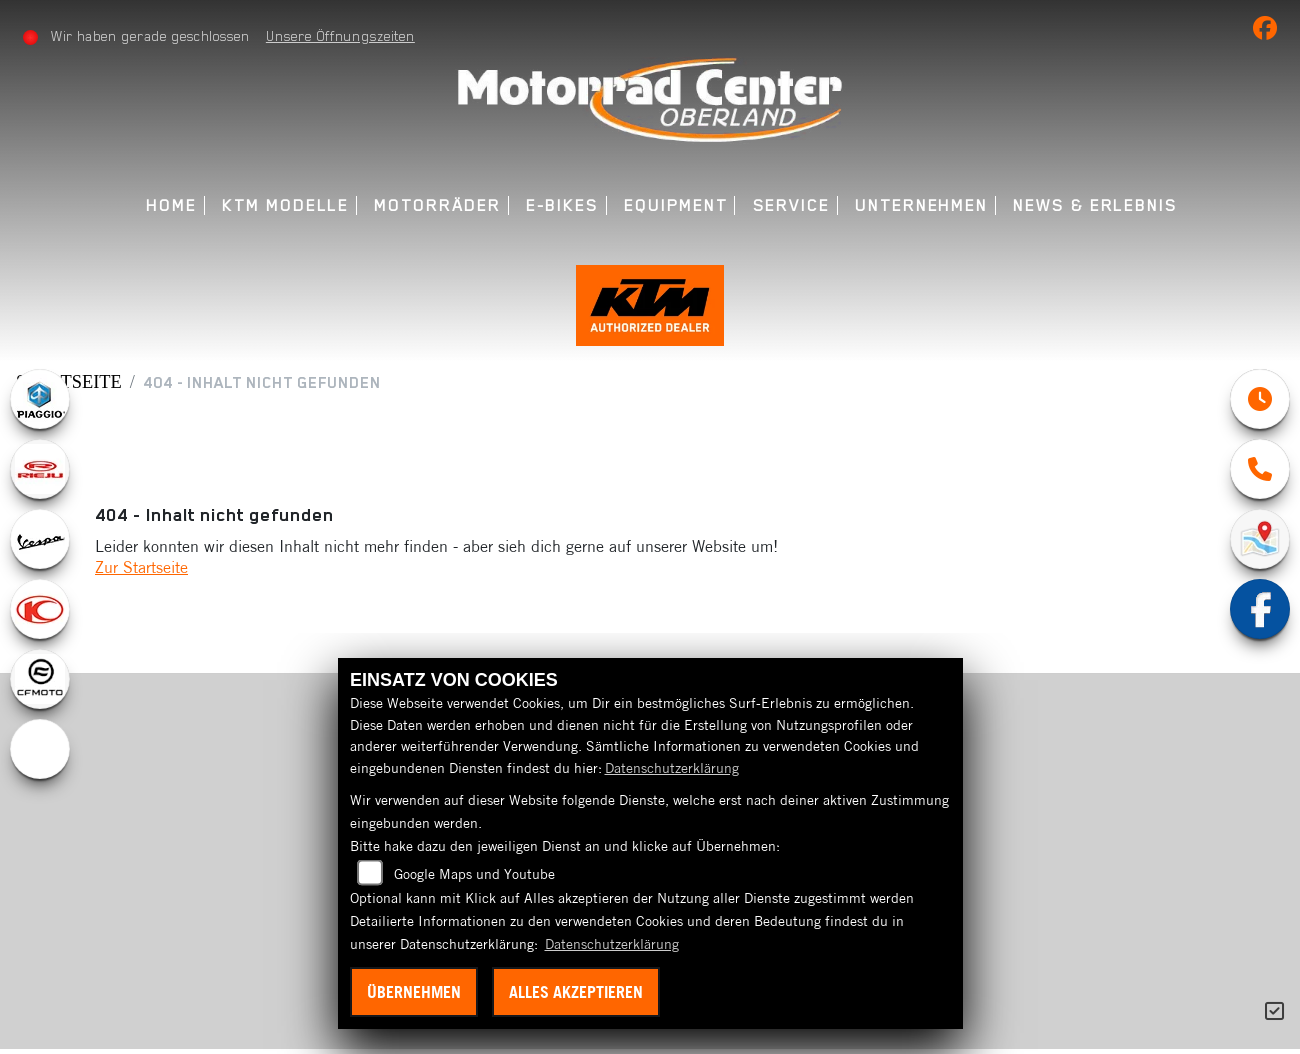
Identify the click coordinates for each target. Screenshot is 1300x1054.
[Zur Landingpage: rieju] (40, 474)
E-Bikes (562, 205)
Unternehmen (921, 205)
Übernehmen (414, 992)
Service (791, 205)
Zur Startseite (141, 572)
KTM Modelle (285, 205)
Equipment (675, 205)
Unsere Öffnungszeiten (340, 36)
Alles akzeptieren (576, 992)
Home (171, 205)
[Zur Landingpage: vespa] (40, 544)
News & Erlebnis (1095, 205)
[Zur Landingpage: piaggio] (40, 404)
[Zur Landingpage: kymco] (40, 614)
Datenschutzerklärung (672, 768)
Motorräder (437, 205)
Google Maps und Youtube (474, 874)
